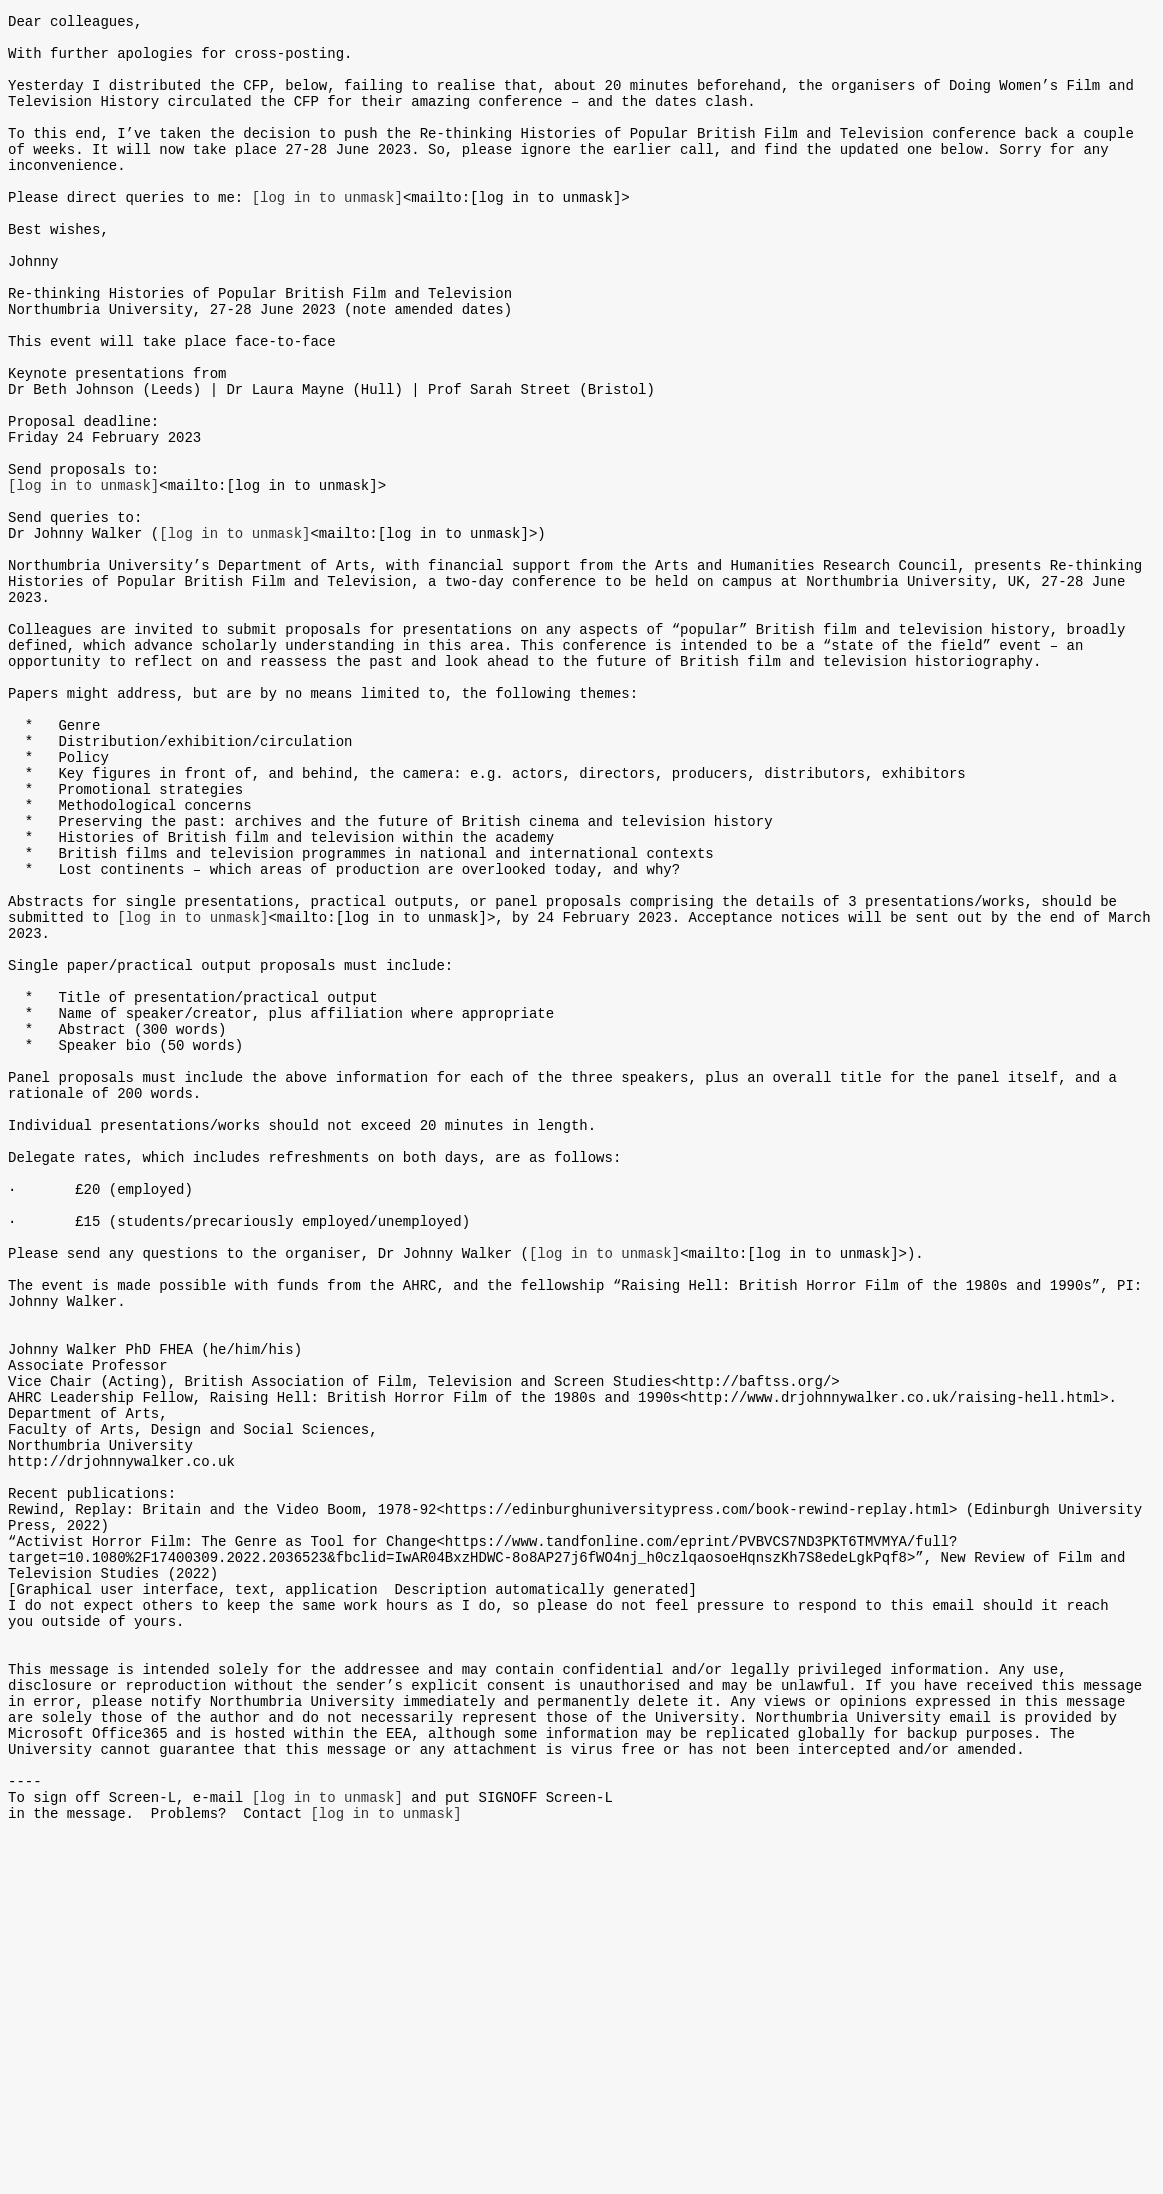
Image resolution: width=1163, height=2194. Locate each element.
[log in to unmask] (327, 232)
